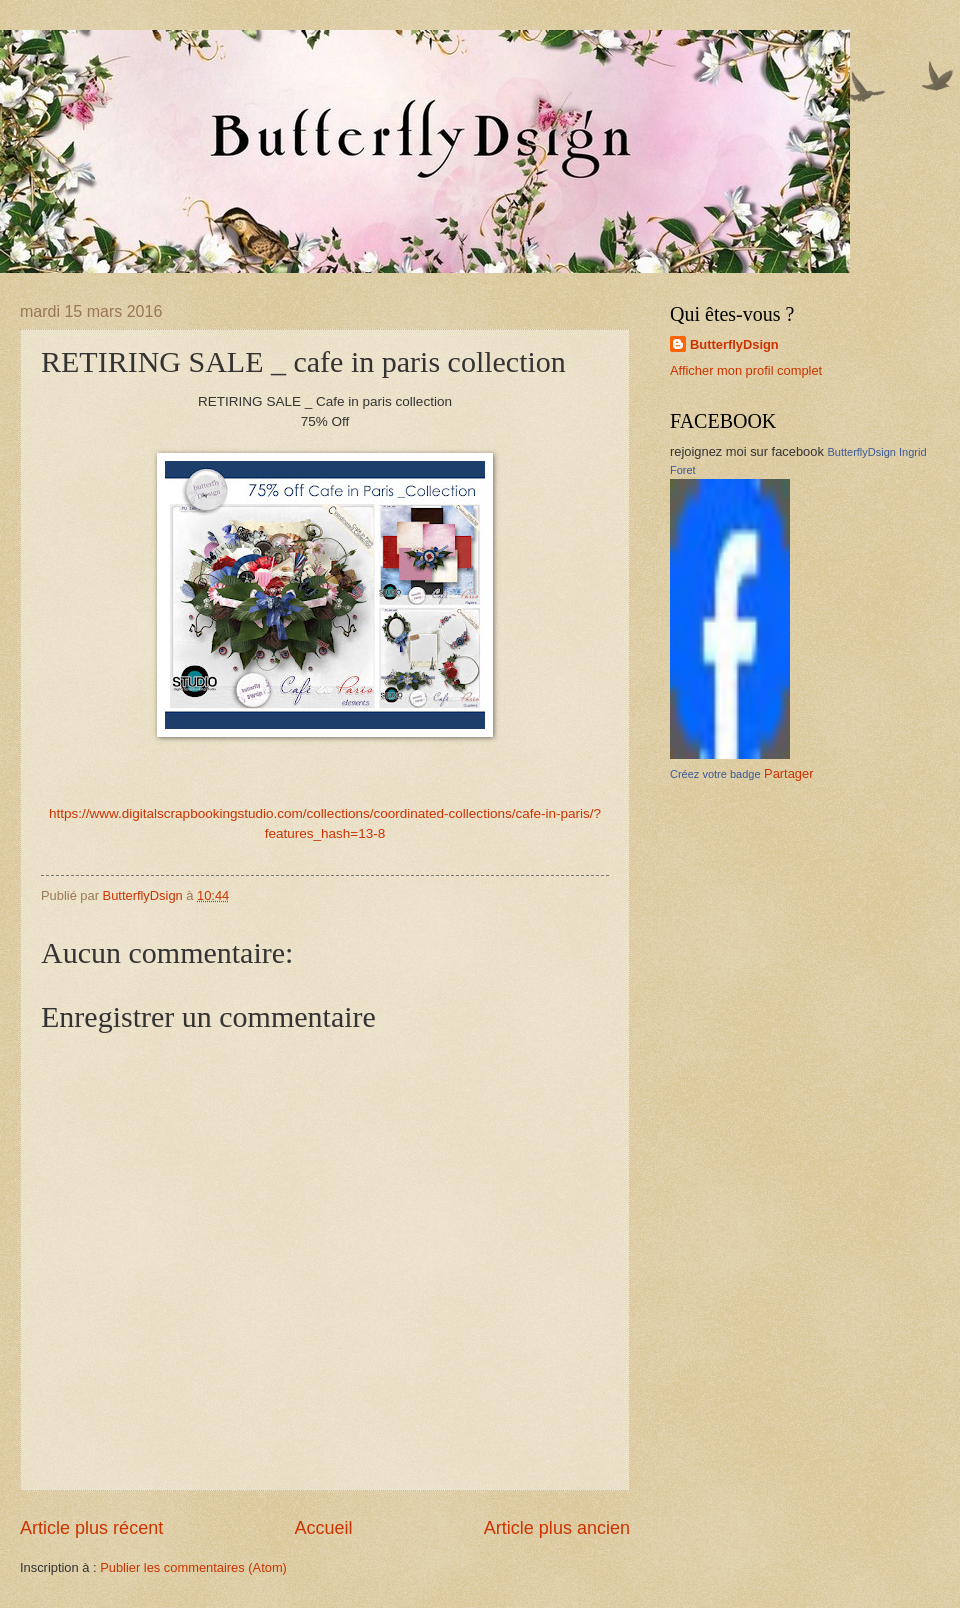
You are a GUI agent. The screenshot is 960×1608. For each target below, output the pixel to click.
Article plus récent (91, 1528)
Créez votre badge (715, 774)
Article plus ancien (557, 1528)
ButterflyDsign (734, 344)
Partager (788, 773)
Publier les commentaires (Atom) (193, 1567)
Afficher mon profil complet (746, 370)
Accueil (323, 1528)
